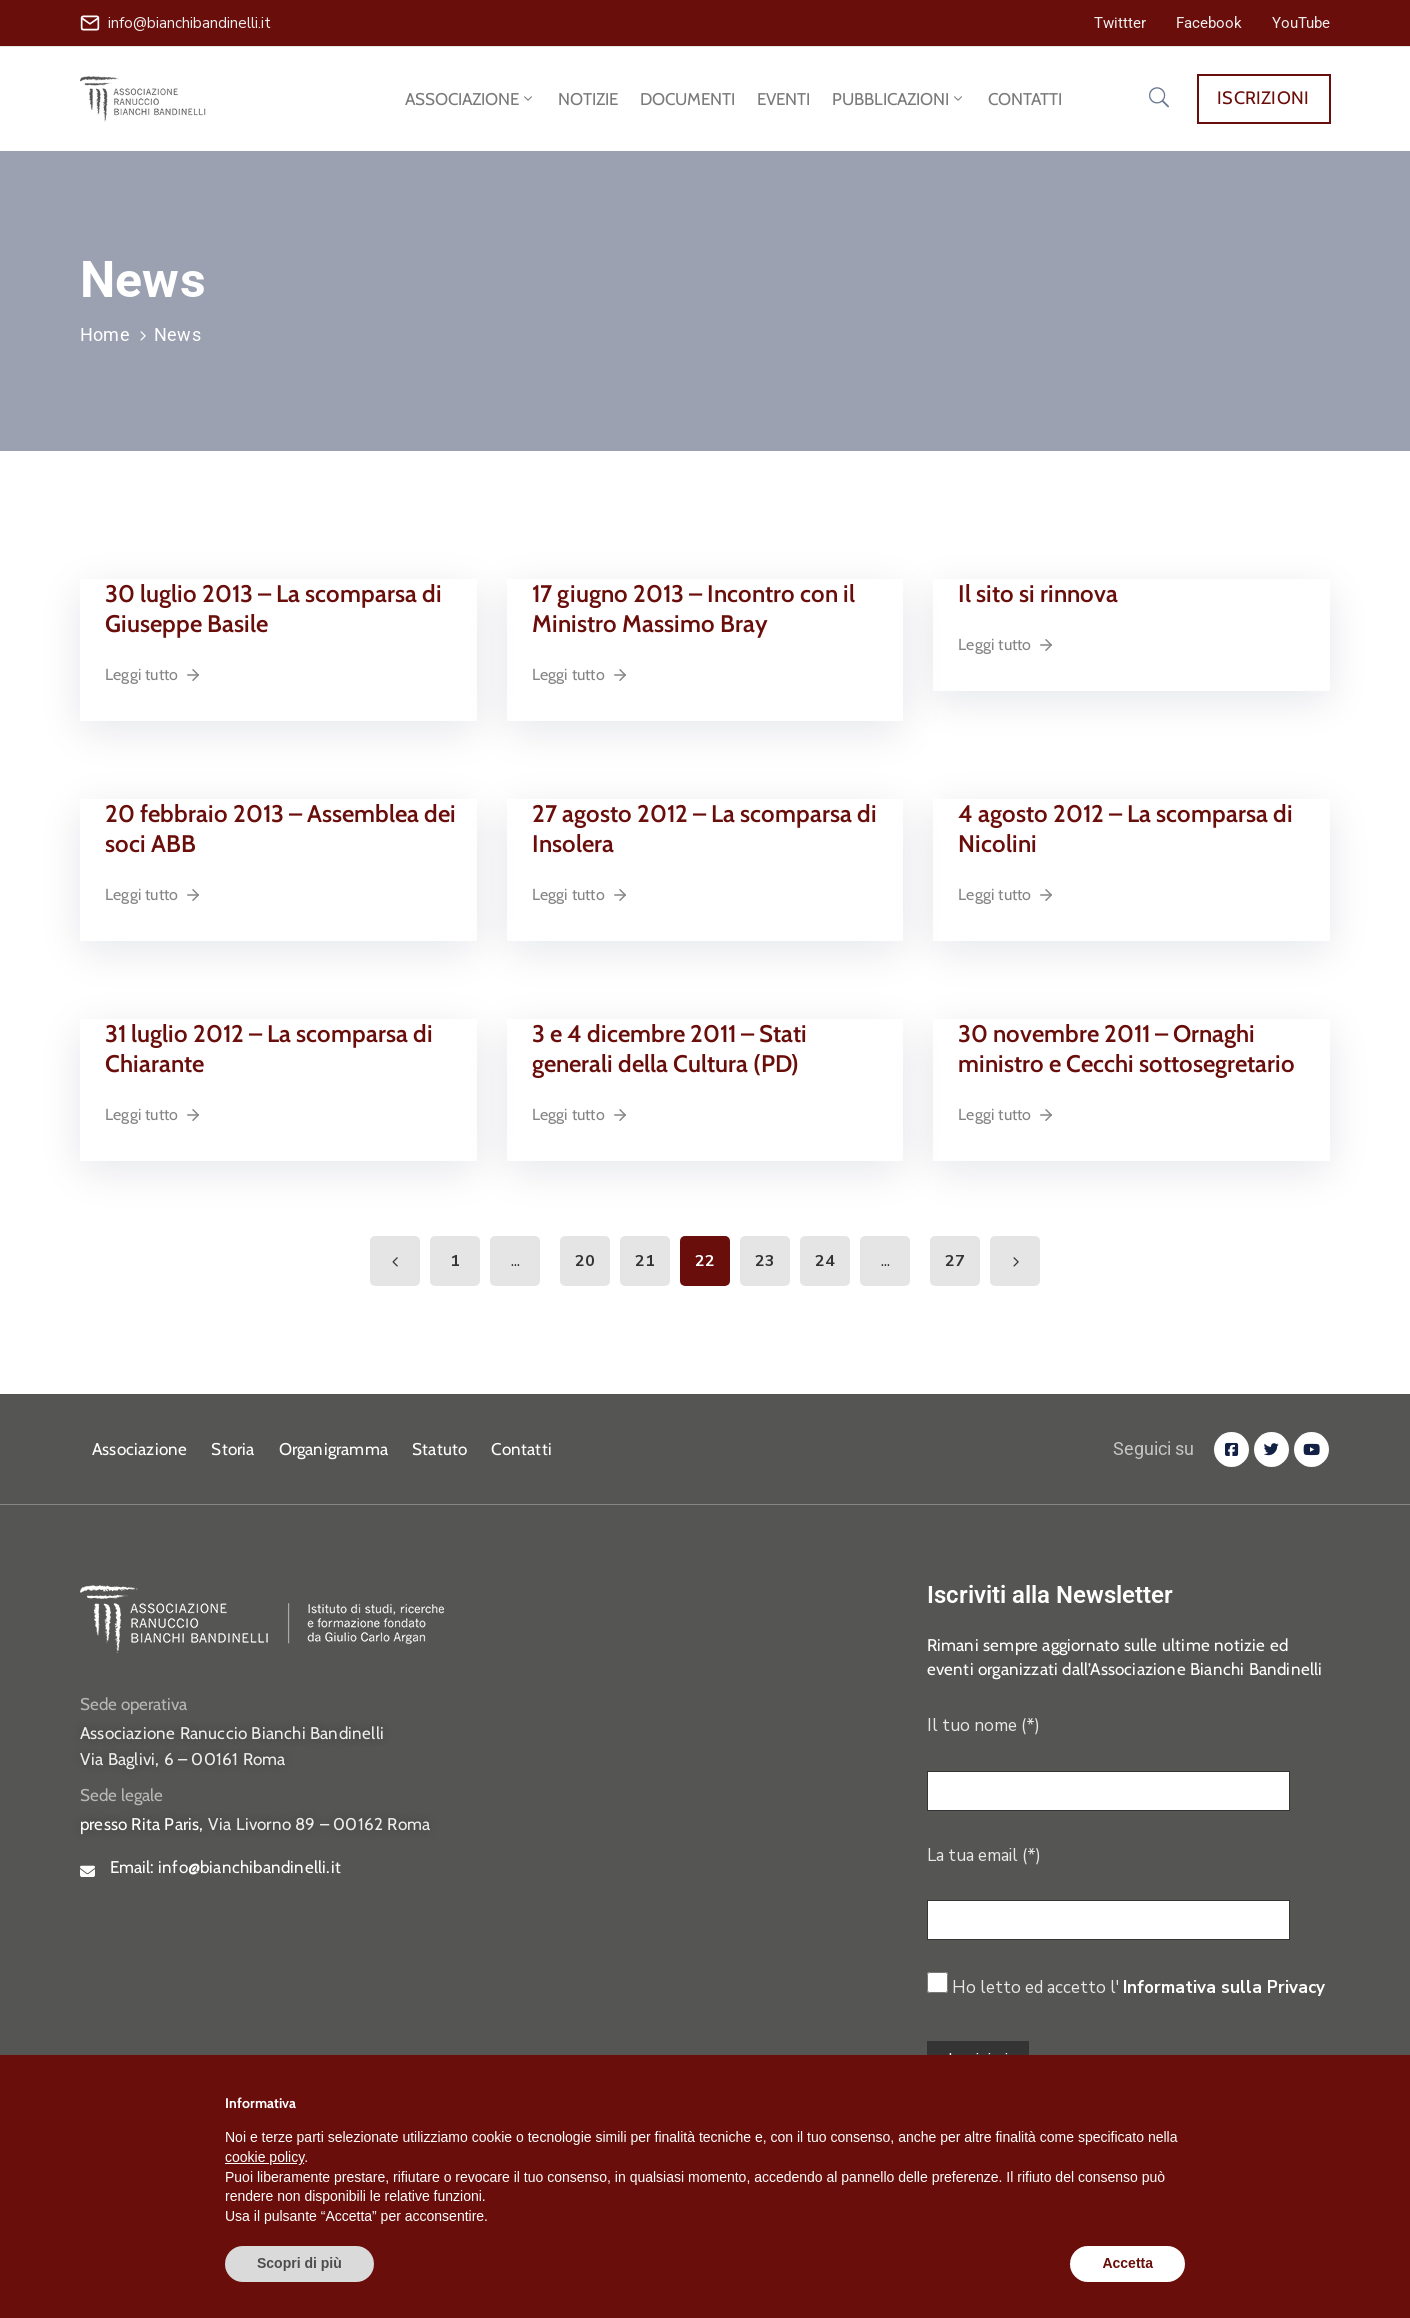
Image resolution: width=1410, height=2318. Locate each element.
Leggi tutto (153, 674)
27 (955, 1261)
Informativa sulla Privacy (1224, 1987)
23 (765, 1261)
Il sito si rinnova (1038, 593)
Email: (225, 1867)
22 (705, 1261)
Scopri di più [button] (299, 2263)
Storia (232, 1449)
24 (825, 1261)
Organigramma (333, 1449)
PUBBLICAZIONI (899, 99)
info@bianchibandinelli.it (189, 23)
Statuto (439, 1449)
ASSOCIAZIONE (470, 99)
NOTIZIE (588, 99)
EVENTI (783, 99)
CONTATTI (1025, 99)
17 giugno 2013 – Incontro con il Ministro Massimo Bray (693, 608)
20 (585, 1261)
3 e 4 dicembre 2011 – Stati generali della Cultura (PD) (669, 1048)
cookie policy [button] (264, 2157)
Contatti (521, 1449)
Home (105, 334)
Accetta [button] (1127, 2263)
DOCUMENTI (687, 99)
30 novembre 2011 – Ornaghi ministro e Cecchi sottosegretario (1126, 1048)
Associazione (139, 1449)
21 (645, 1261)
